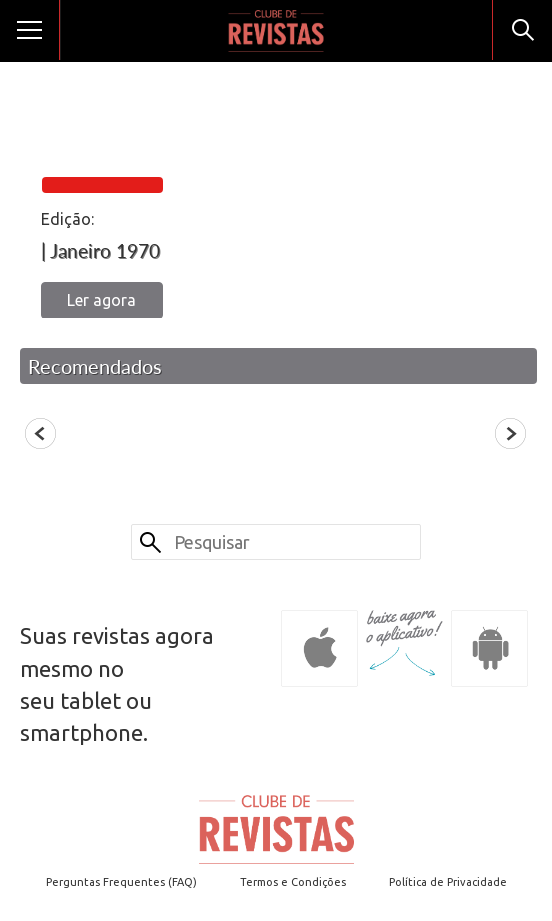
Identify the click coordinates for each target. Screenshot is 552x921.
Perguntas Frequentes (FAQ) (121, 882)
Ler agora (101, 300)
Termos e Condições (293, 882)
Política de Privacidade (448, 882)
